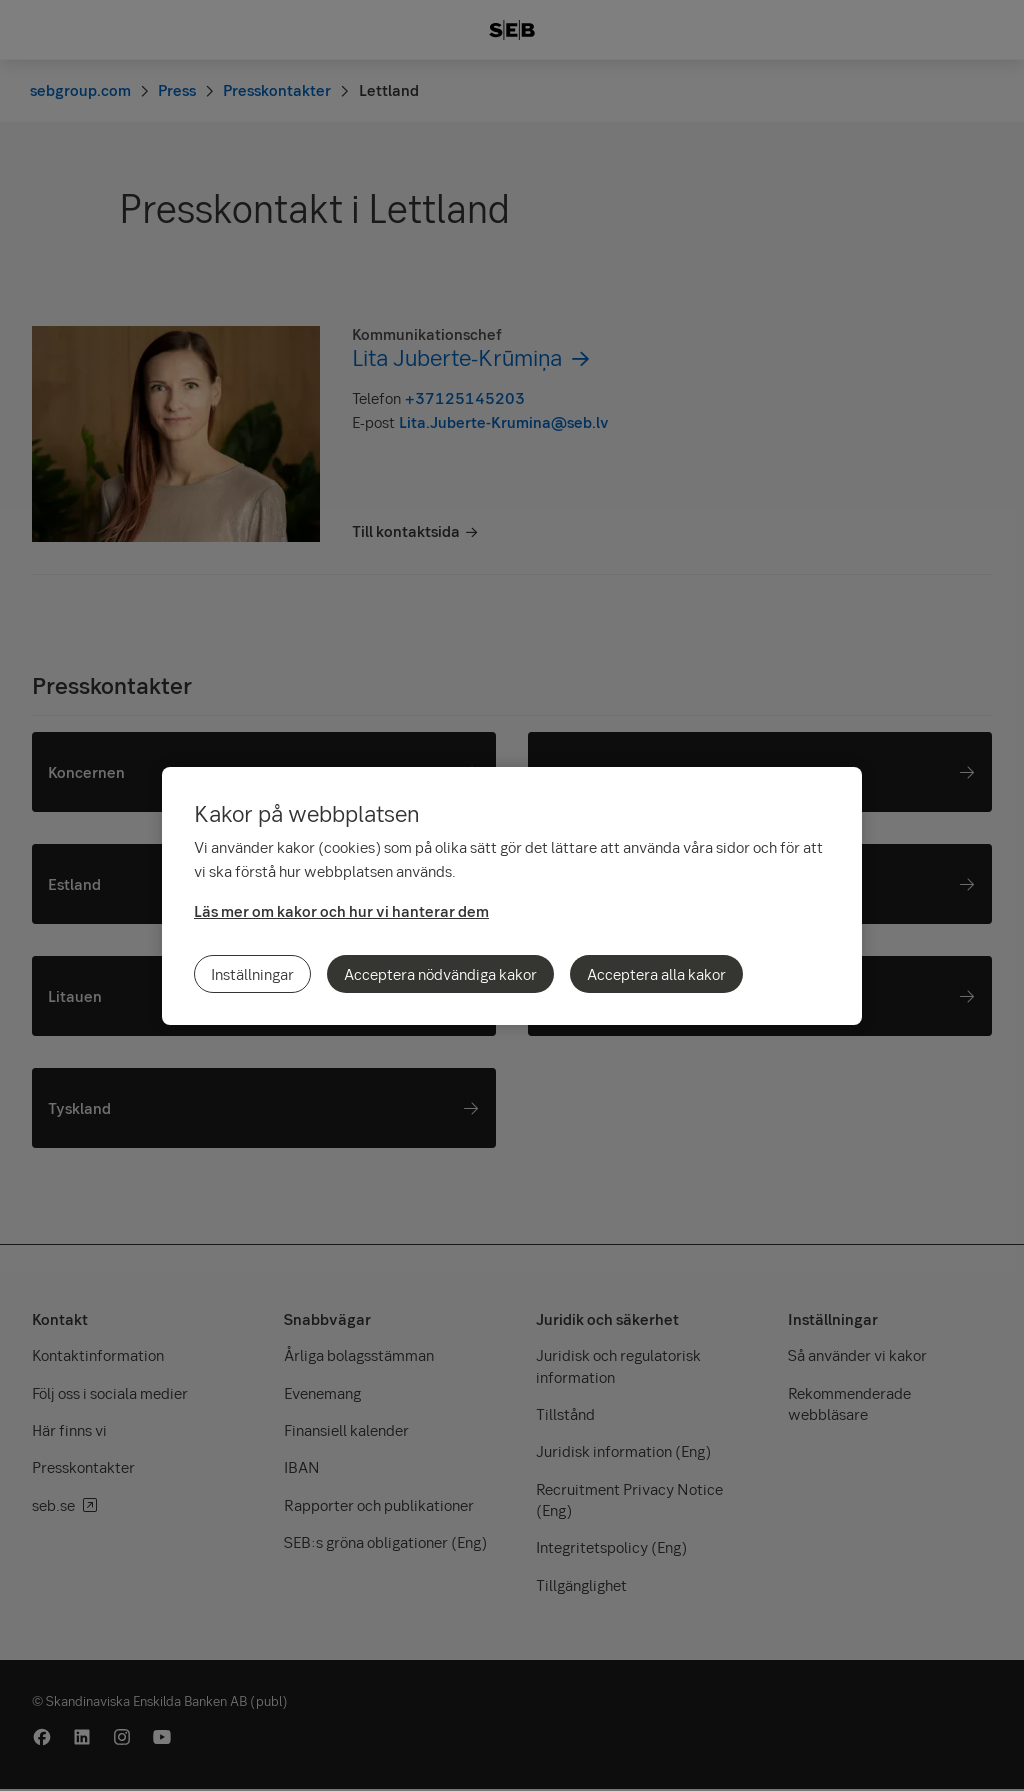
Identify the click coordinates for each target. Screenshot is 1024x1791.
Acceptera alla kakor (656, 974)
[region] (512, 896)
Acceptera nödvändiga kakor (440, 974)
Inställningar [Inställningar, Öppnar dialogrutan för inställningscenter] (252, 974)
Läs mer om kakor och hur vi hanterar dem (341, 911)
